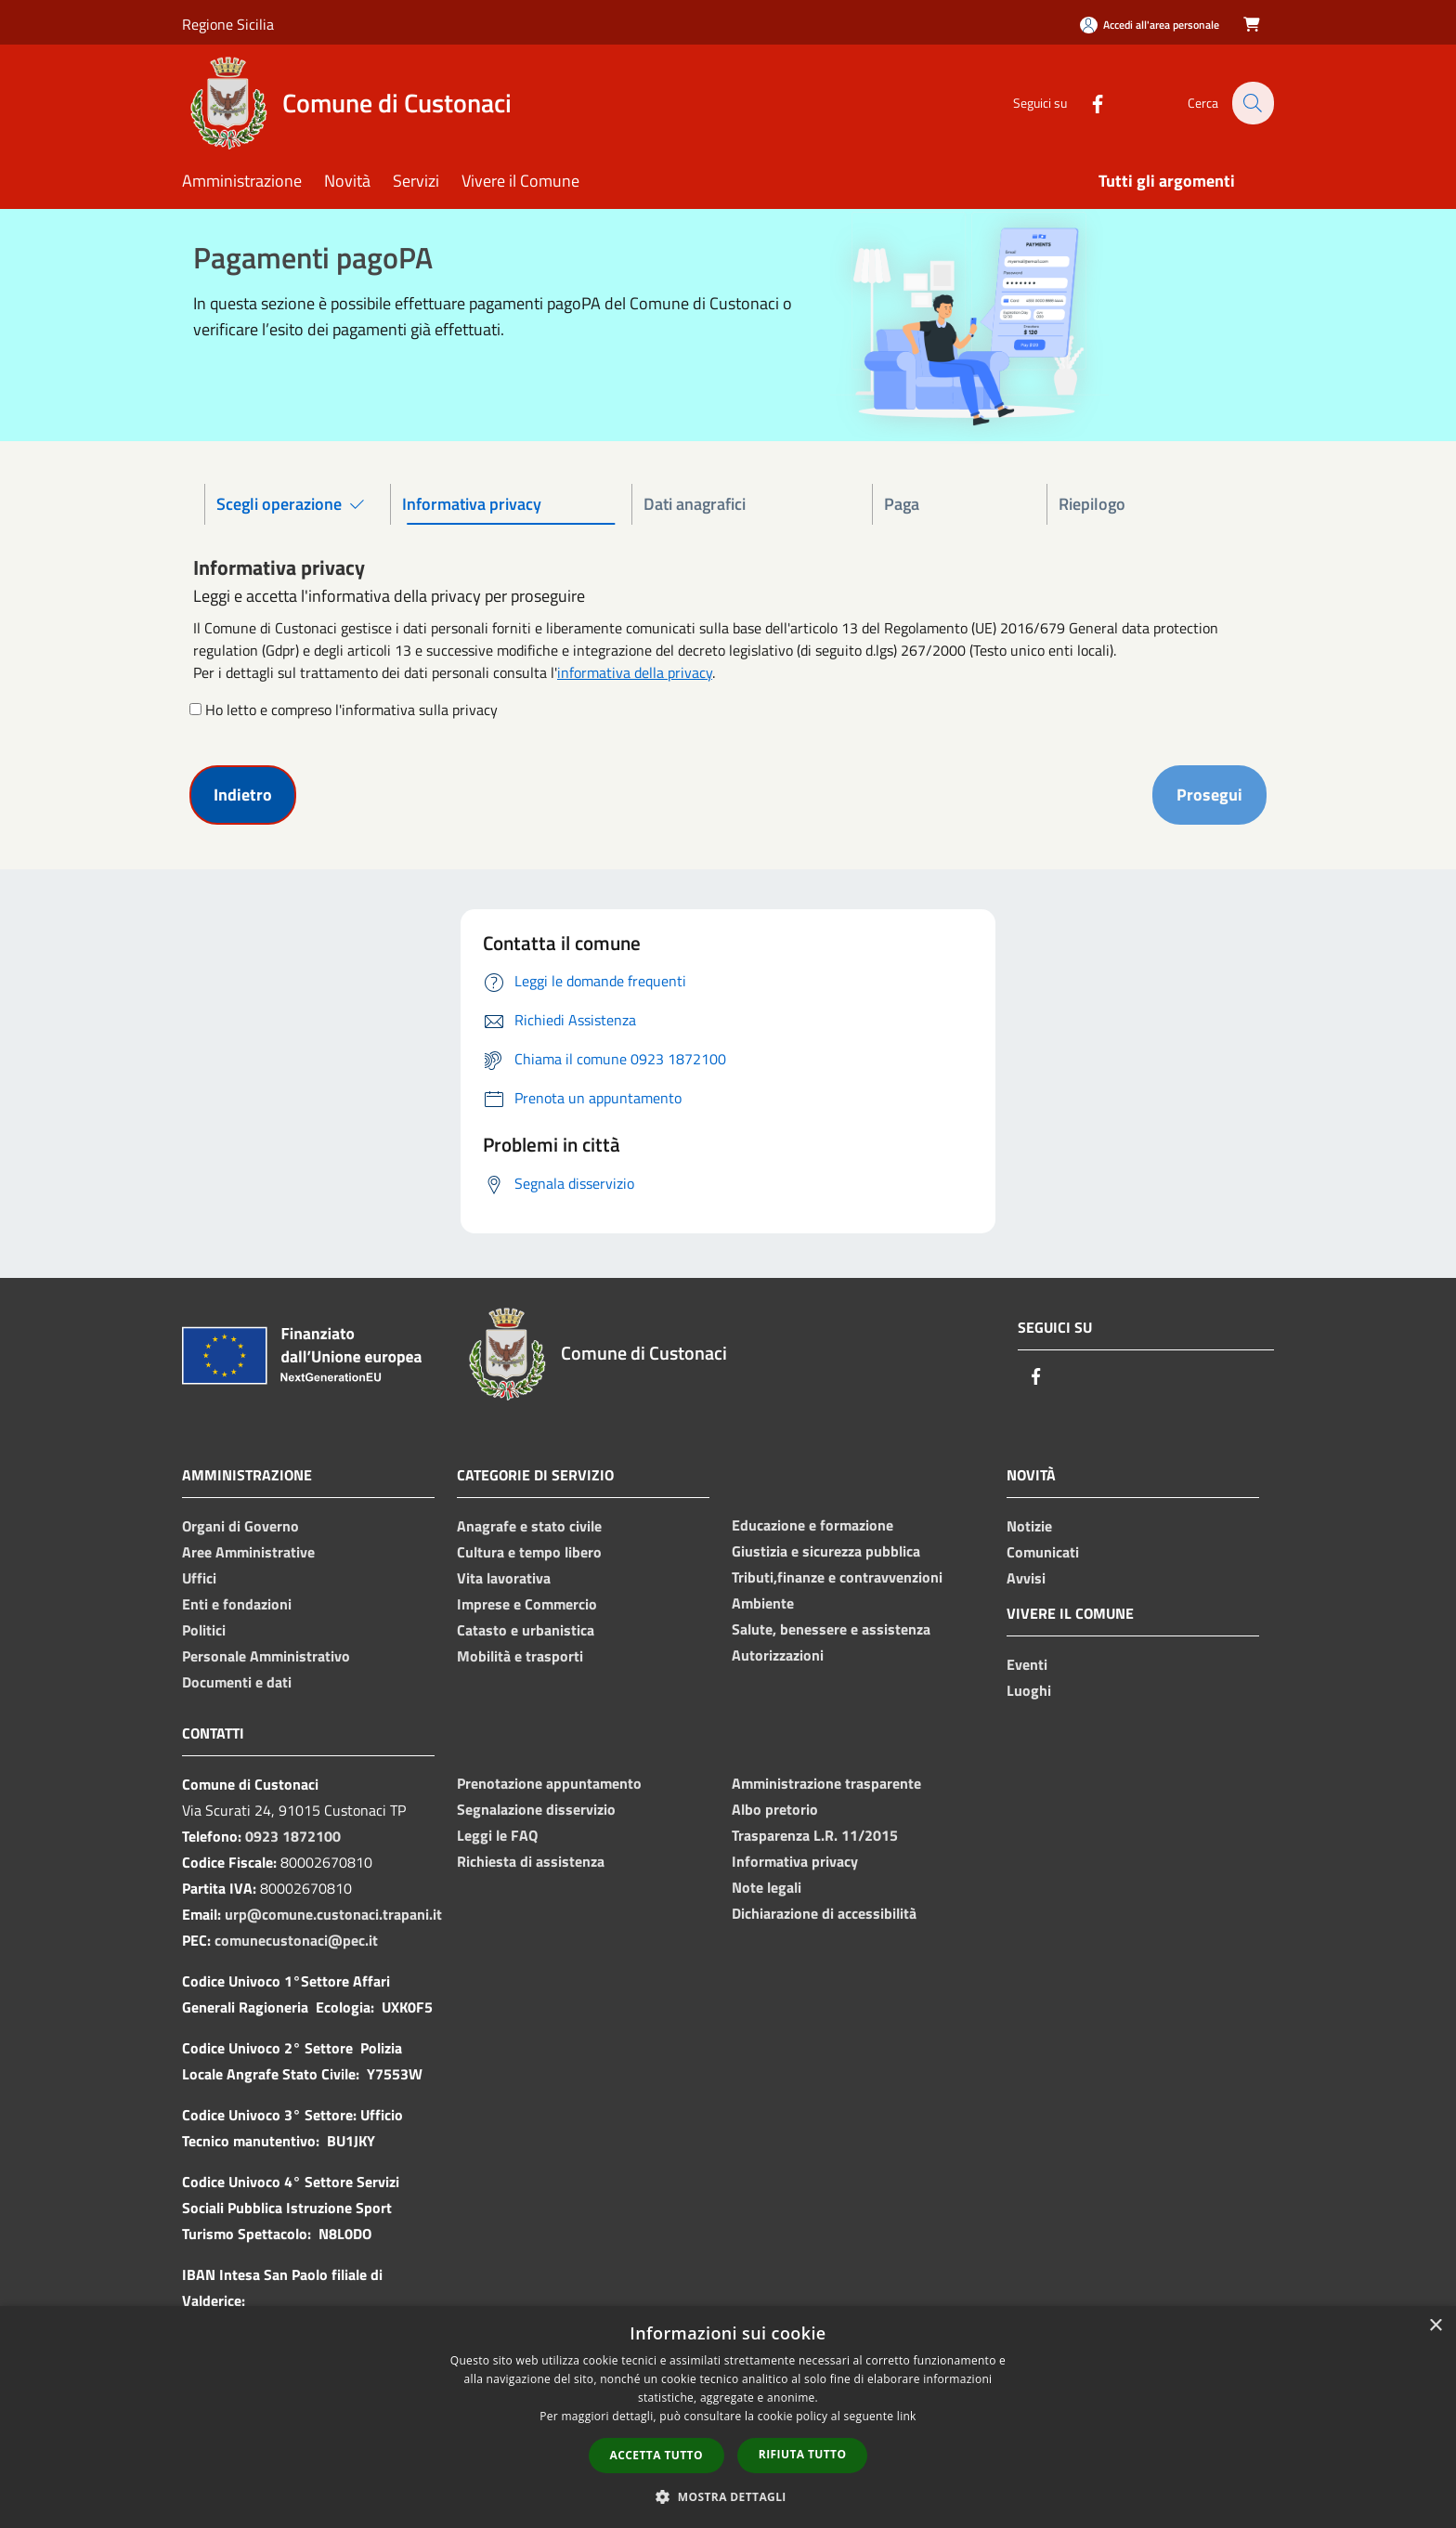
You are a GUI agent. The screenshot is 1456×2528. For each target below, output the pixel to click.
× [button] (1435, 2326)
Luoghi (1029, 1690)
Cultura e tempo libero (529, 1552)
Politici (204, 1630)
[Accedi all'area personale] (1149, 24)
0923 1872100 (293, 1836)
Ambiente (763, 1603)
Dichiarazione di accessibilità (824, 1913)
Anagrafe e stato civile (529, 1526)
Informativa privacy (795, 1861)
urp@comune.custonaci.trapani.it (333, 1914)
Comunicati (1043, 1552)
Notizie (1029, 1526)
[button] (728, 2496)
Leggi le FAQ (497, 1835)
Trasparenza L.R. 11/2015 (815, 1835)
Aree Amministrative (248, 1552)
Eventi (1027, 1664)
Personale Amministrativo (266, 1656)
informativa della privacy (634, 672)
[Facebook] (1086, 102)
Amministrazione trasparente (826, 1783)
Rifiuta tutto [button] (803, 2454)
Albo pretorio (775, 1809)
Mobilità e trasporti (520, 1656)
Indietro (243, 794)
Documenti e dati (237, 1682)
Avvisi (1026, 1578)
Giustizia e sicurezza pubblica (826, 1551)
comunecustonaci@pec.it (296, 1940)
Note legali (766, 1887)
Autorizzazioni (778, 1655)
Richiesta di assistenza (530, 1861)
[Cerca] (1251, 103)
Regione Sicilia (228, 24)
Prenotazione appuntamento (549, 1783)
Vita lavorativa (504, 1578)
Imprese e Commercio (527, 1604)
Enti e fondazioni (237, 1604)
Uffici (199, 1578)
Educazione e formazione (812, 1525)
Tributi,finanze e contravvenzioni (837, 1577)
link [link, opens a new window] (906, 2416)
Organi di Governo (240, 1526)
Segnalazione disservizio (536, 1809)
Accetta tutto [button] (656, 2455)
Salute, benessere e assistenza (831, 1629)
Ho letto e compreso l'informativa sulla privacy (351, 709)
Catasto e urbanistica (525, 1630)
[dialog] (728, 2417)
